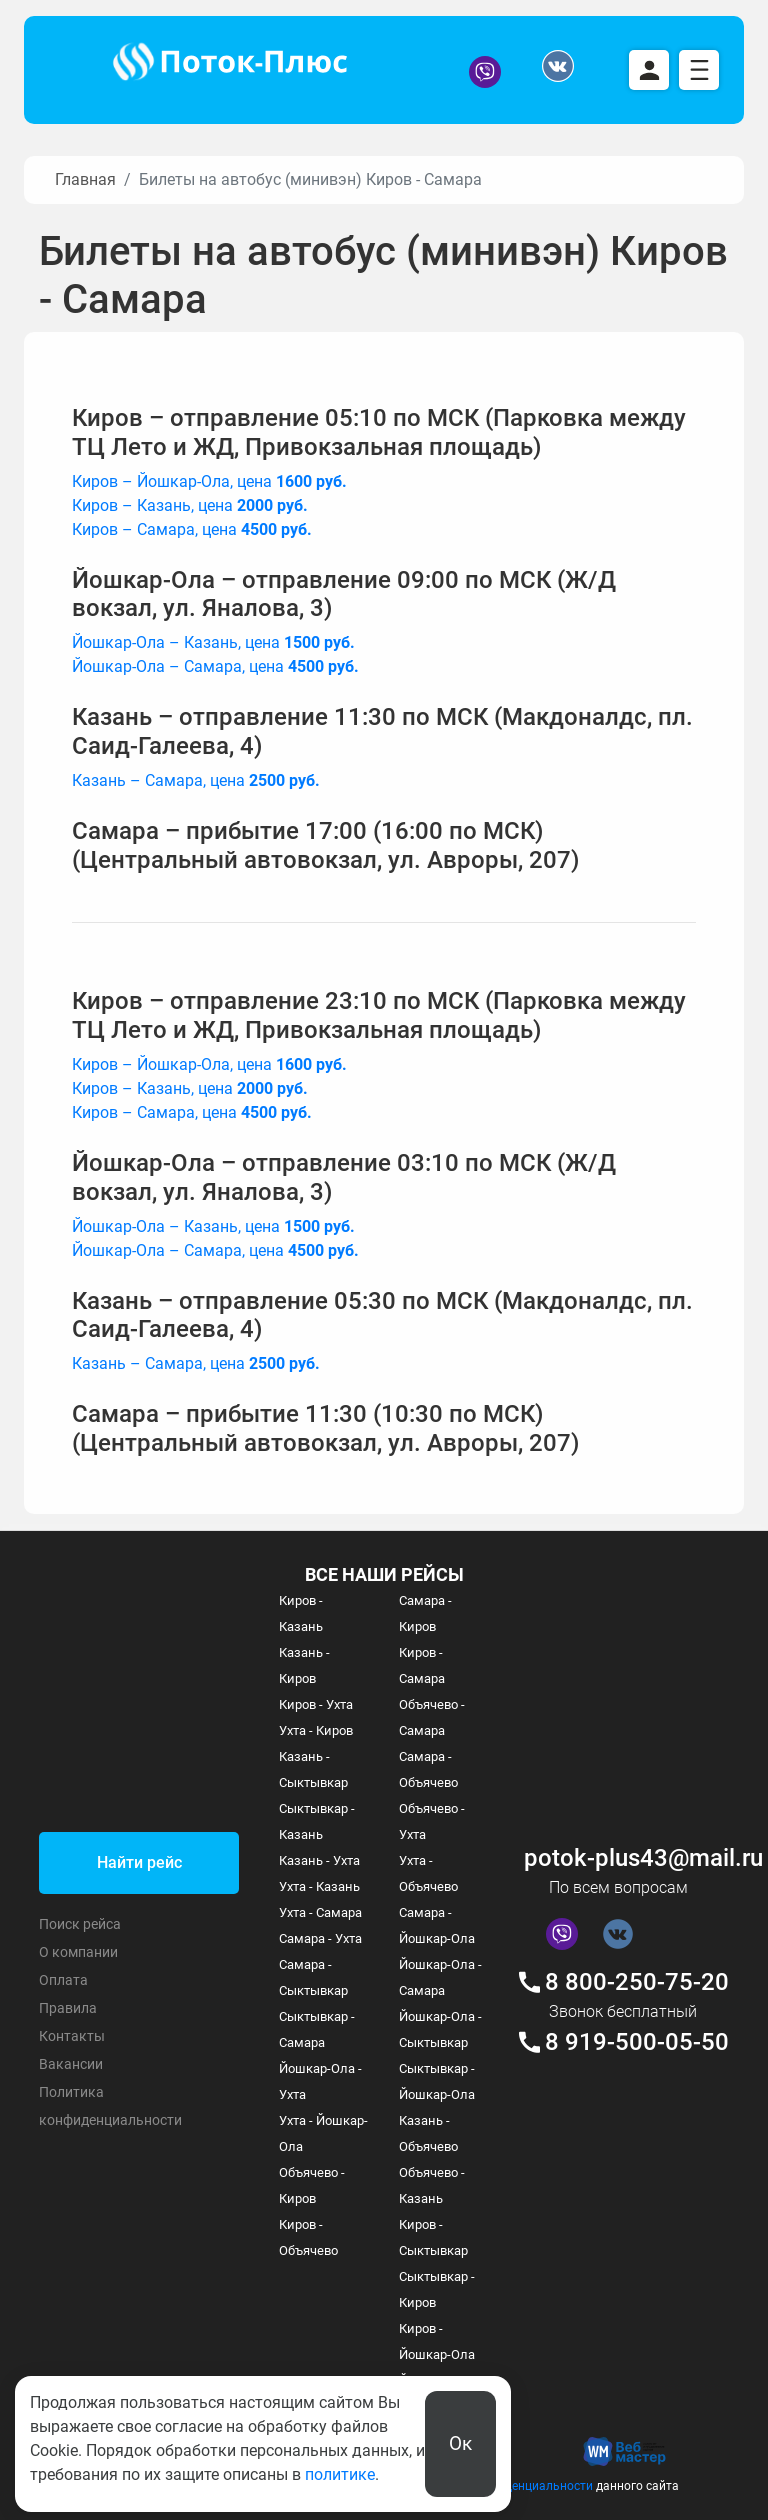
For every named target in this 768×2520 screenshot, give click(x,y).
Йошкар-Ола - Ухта (320, 2081)
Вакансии (71, 2064)
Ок (460, 2443)
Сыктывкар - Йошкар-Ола (437, 2081)
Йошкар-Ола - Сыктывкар (440, 2029)
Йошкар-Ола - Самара (440, 1977)
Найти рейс (139, 1862)
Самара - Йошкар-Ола (437, 1925)
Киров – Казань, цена (190, 505)
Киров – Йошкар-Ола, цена (209, 481)
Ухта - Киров (316, 1730)
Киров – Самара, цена (192, 529)
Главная (85, 179)
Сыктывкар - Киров (437, 2289)
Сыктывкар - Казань (317, 1821)
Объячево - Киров (312, 2185)
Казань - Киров (304, 1665)
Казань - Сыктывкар (313, 1769)
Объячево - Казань (432, 2185)
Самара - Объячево (428, 1769)
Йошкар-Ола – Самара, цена (215, 666)
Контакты (72, 2036)
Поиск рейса (80, 1924)
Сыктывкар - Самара (317, 2029)
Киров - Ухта (316, 1704)
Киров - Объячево (308, 2237)
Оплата (63, 1980)
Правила (68, 2008)
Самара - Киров (425, 1613)
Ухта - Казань (319, 1886)
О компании (78, 1952)
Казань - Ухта (319, 1860)
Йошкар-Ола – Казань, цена (213, 642)
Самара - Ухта (320, 1938)
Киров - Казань (301, 1613)
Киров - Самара (422, 1665)
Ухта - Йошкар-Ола (323, 2133)
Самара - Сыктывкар (313, 1977)
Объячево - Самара (432, 1717)
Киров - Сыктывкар (433, 2237)
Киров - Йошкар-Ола (437, 2341)
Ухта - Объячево (428, 1873)
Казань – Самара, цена (196, 780)
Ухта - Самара (320, 1912)
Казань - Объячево (428, 2133)
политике (340, 2474)
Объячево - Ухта (432, 1821)
